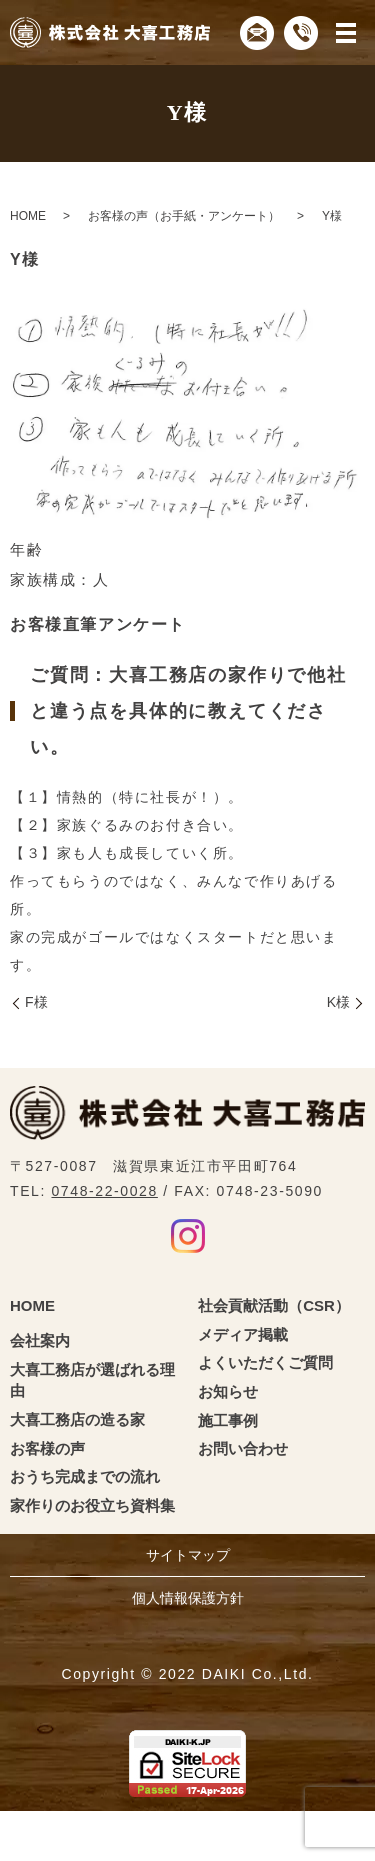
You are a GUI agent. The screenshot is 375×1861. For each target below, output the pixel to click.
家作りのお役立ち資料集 (92, 1505)
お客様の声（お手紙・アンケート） (184, 216)
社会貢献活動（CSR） (274, 1305)
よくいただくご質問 (265, 1362)
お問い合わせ (243, 1448)
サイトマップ (188, 1555)
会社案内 (40, 1340)
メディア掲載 (243, 1334)
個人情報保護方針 (188, 1598)
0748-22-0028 (104, 1191)
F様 (36, 1002)
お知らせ (228, 1391)
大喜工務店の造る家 (77, 1419)
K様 (338, 1002)
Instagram (188, 1236)
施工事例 (228, 1420)
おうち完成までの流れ (85, 1476)
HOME (28, 216)
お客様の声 (47, 1448)
